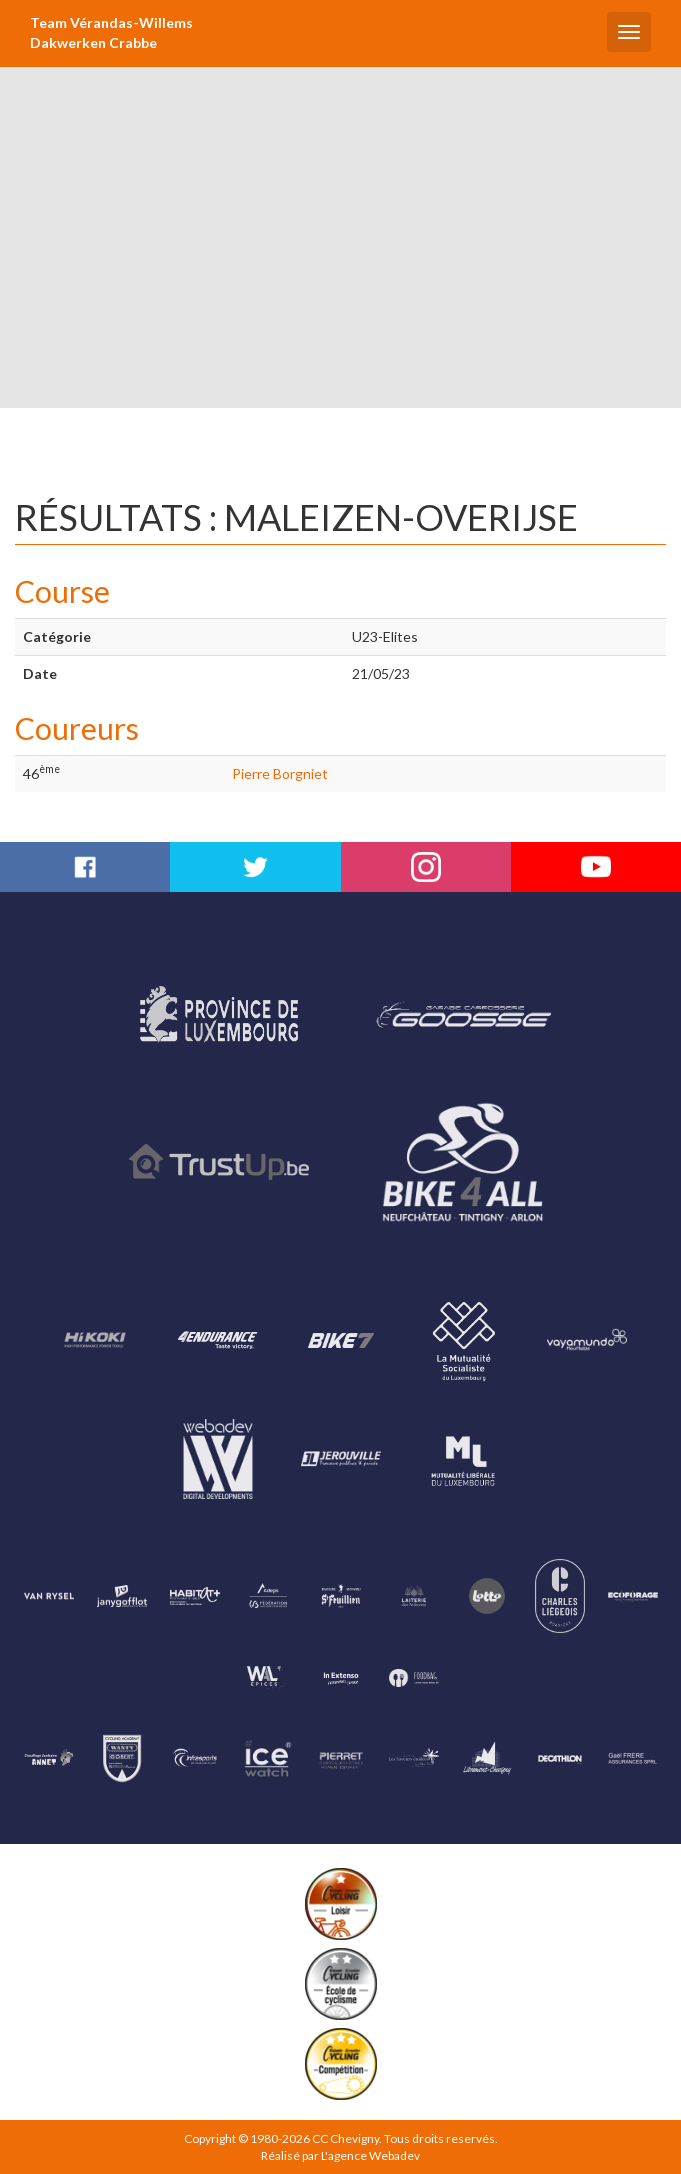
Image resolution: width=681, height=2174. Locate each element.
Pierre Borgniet (280, 773)
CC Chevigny (345, 2138)
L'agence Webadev (370, 2155)
